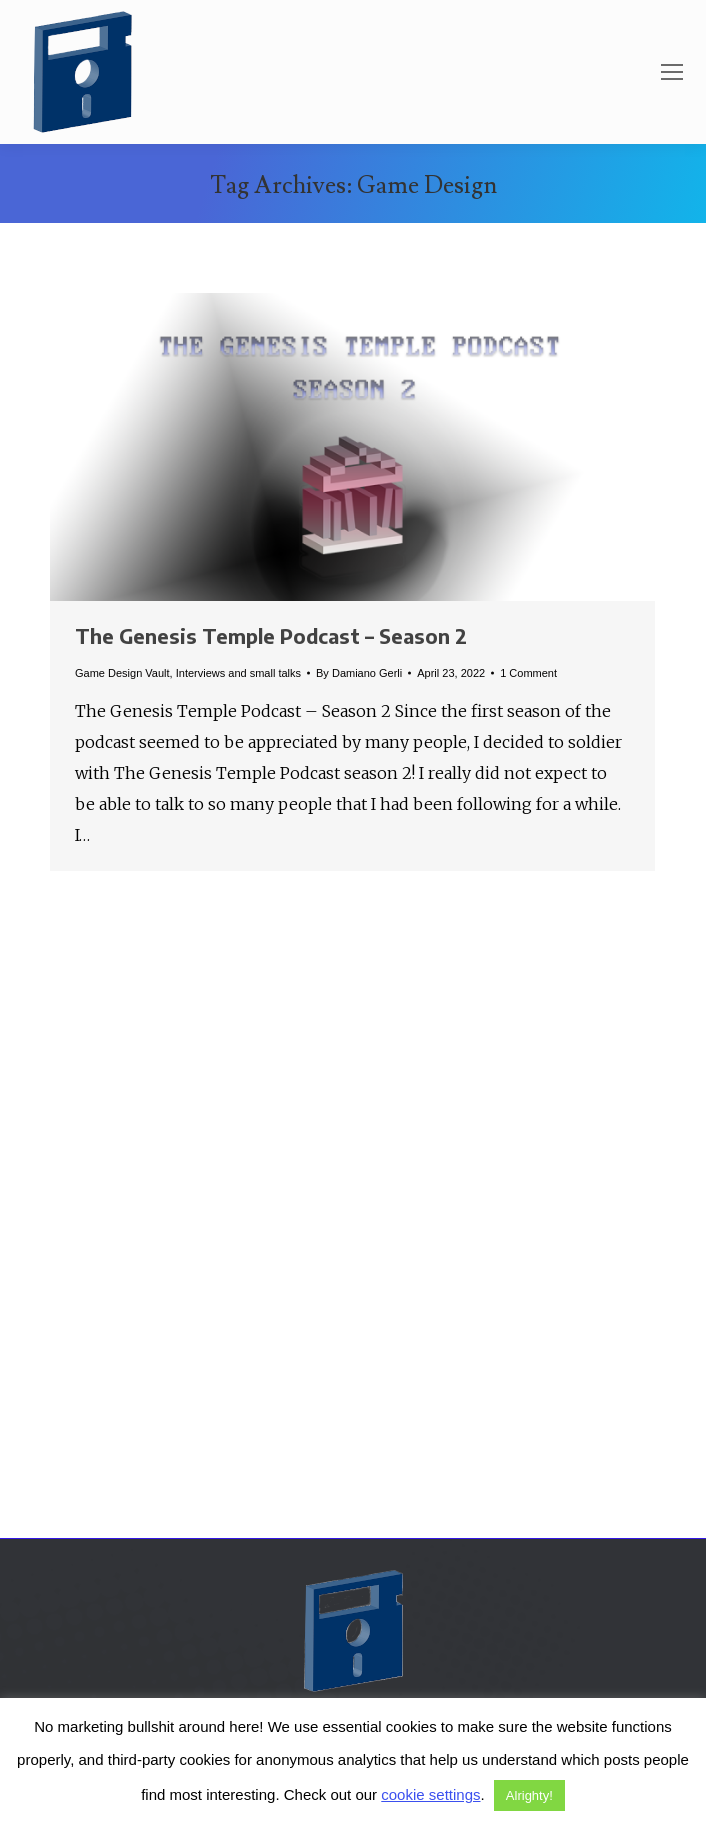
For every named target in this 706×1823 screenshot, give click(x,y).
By (359, 673)
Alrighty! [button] (529, 1795)
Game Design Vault (122, 673)
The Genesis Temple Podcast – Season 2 (271, 635)
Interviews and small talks (238, 673)
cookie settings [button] (430, 1794)
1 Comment (528, 673)
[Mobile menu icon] (672, 72)
